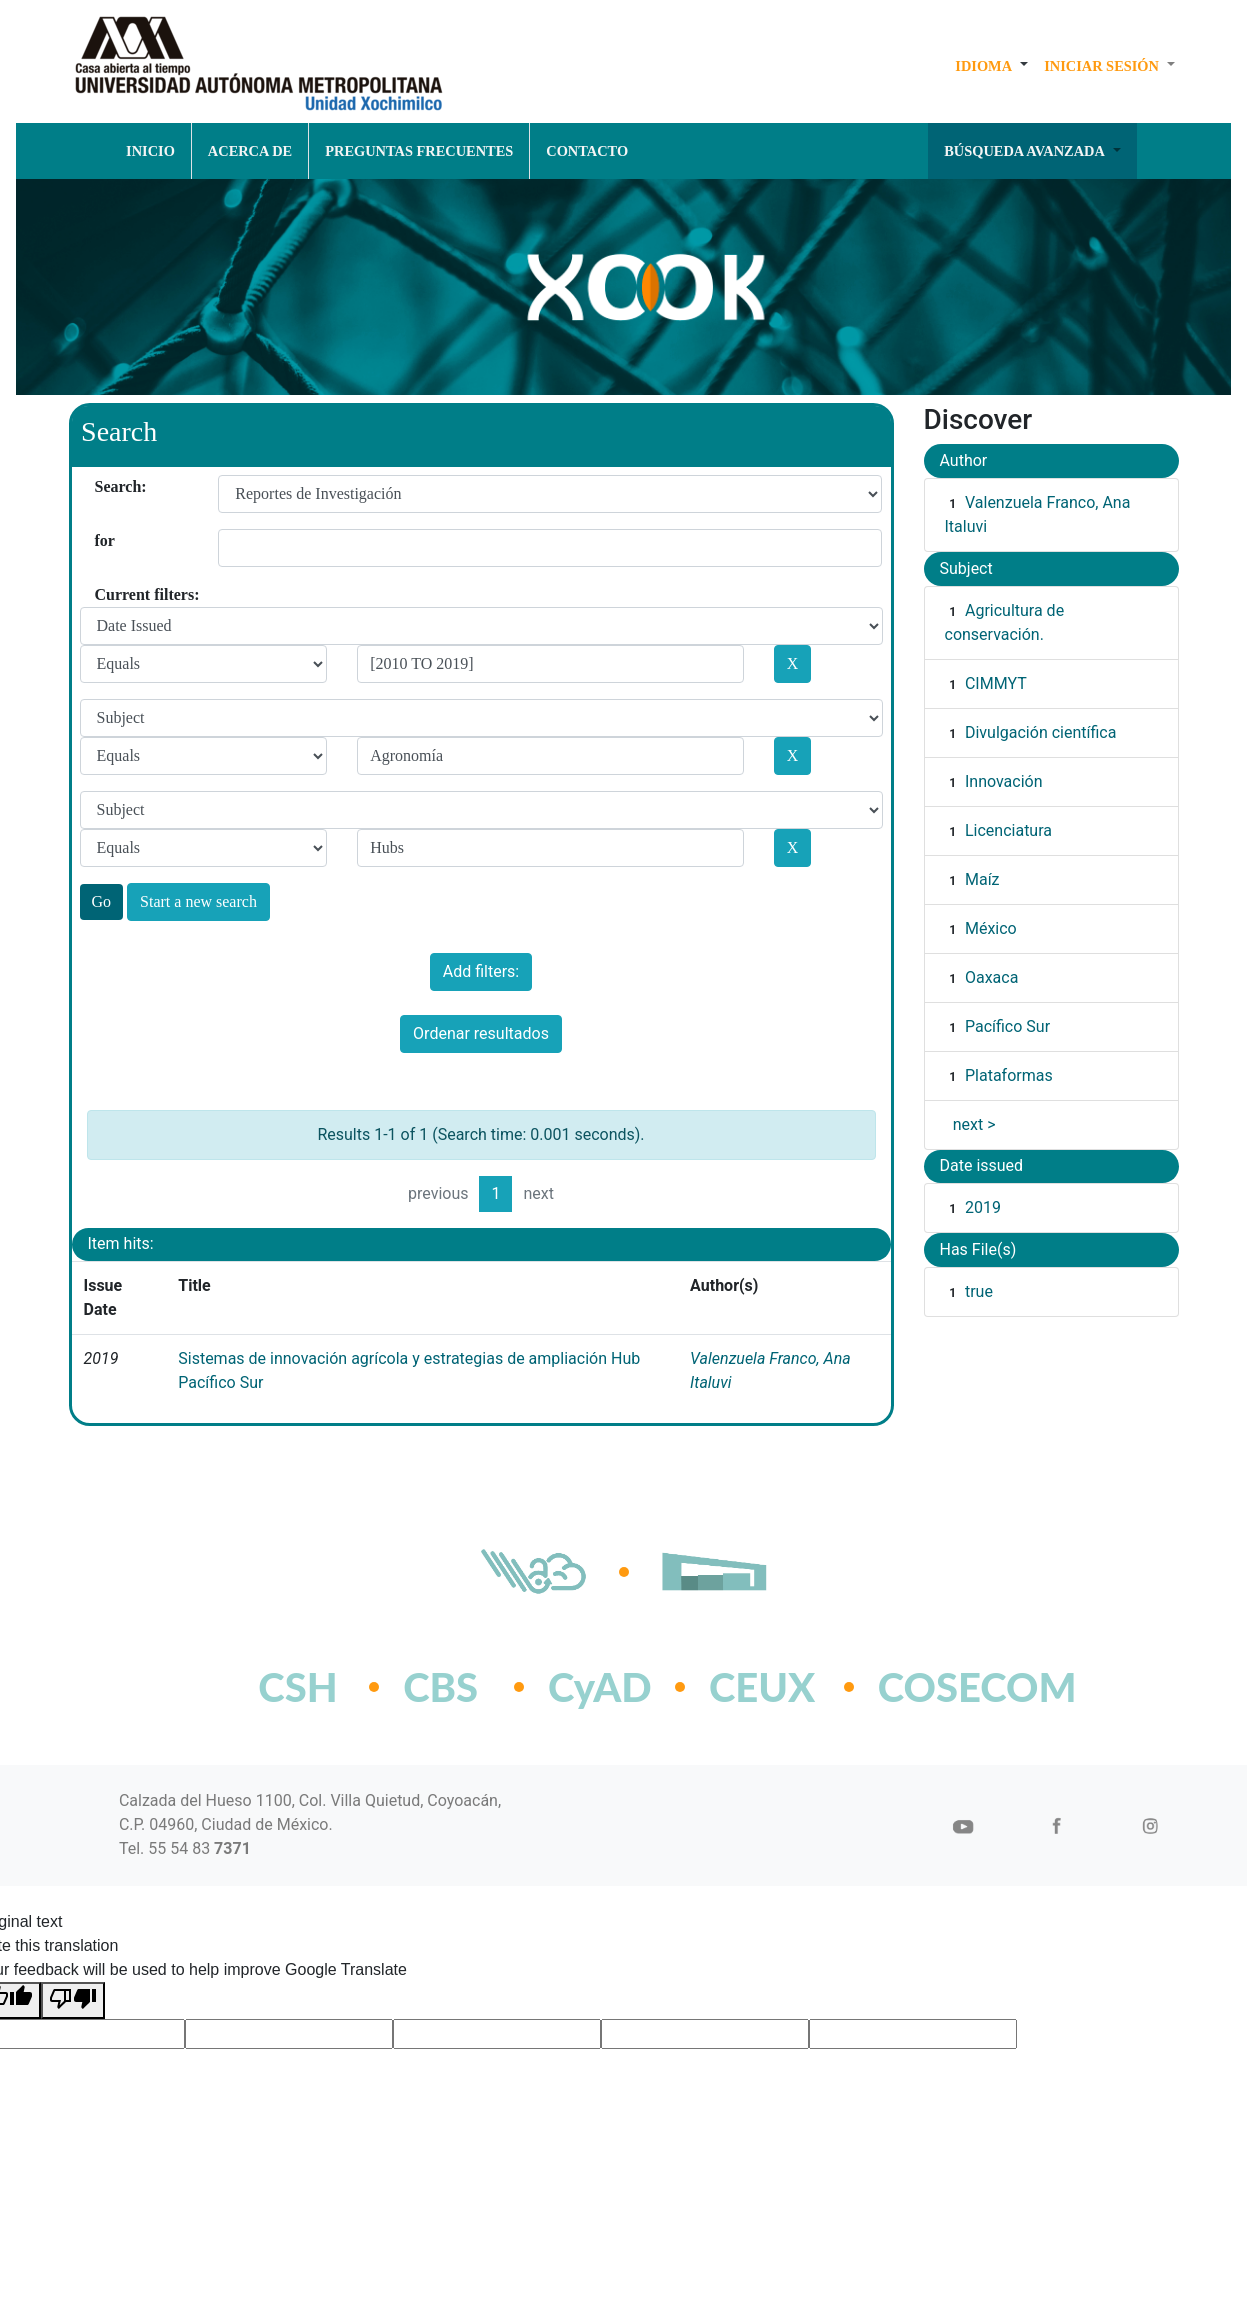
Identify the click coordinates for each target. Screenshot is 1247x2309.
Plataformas (1009, 1075)
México (991, 928)
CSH (297, 1687)
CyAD (600, 1687)
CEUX (762, 1687)
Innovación (1004, 781)
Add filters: (481, 971)
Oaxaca (991, 977)
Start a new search (198, 901)
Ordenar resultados (481, 1033)
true (979, 1291)
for (102, 540)
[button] (991, 66)
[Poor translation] (73, 2000)
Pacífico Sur (1007, 1026)
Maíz (982, 879)
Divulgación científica (1040, 732)
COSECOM (933, 1687)
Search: (102, 486)
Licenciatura (1008, 830)
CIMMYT (996, 683)
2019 (983, 1207)
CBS (440, 1687)
